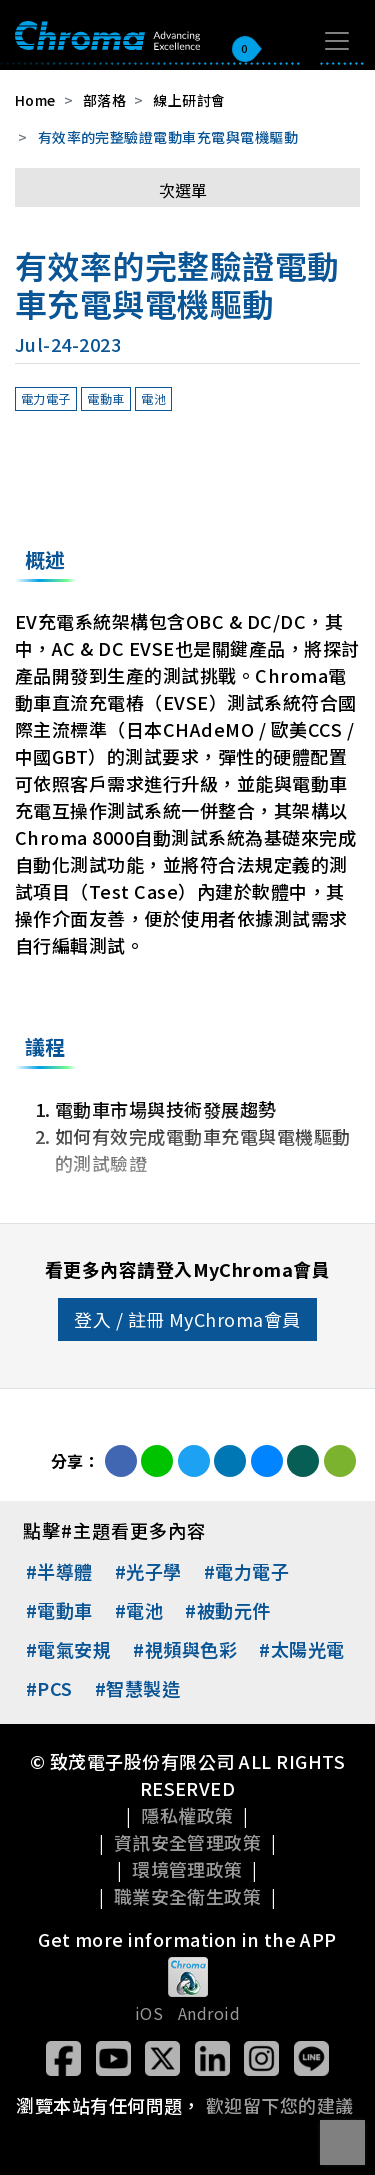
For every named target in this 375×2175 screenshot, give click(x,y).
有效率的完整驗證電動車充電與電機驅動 (168, 137)
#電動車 (59, 1610)
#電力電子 (246, 1571)
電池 (153, 398)
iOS (149, 2013)
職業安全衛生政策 (188, 1896)
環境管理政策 (187, 1869)
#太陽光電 (301, 1649)
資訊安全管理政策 (188, 1842)
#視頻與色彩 (185, 1649)
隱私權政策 (187, 1815)
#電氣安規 (68, 1649)
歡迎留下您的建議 (280, 2105)
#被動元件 (227, 1610)
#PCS (49, 1688)
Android (209, 2013)
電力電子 (46, 398)
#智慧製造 (137, 1688)
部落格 (104, 100)
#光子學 (148, 1571)
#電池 (139, 1610)
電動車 (105, 398)
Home (35, 100)
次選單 (183, 190)
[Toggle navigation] (337, 41)
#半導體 (59, 1571)
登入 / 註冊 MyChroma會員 (187, 1319)
